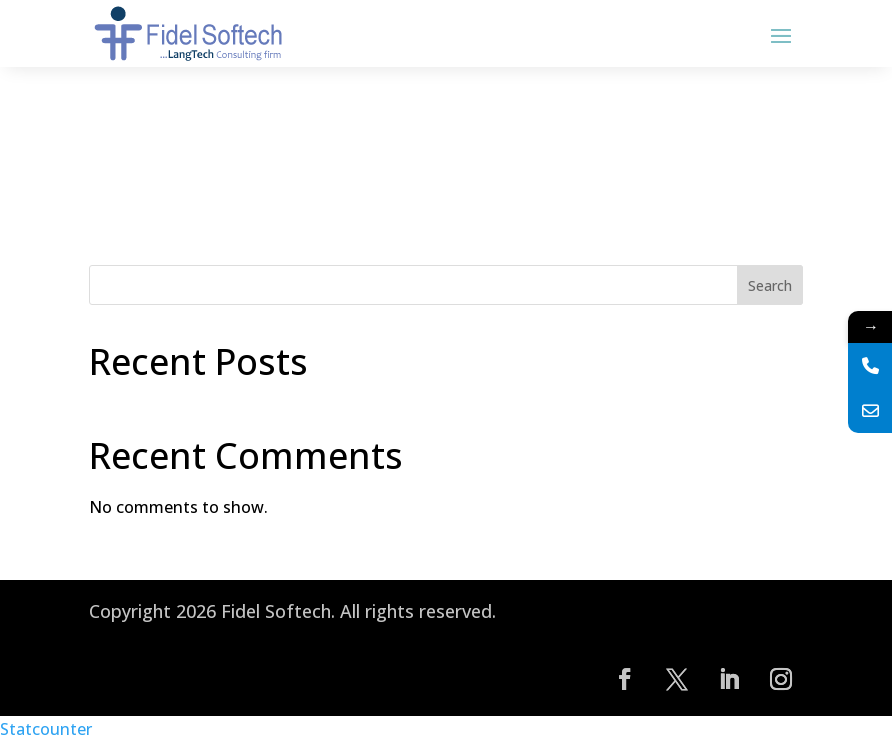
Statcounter (46, 729)
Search (770, 285)
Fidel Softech (276, 611)
